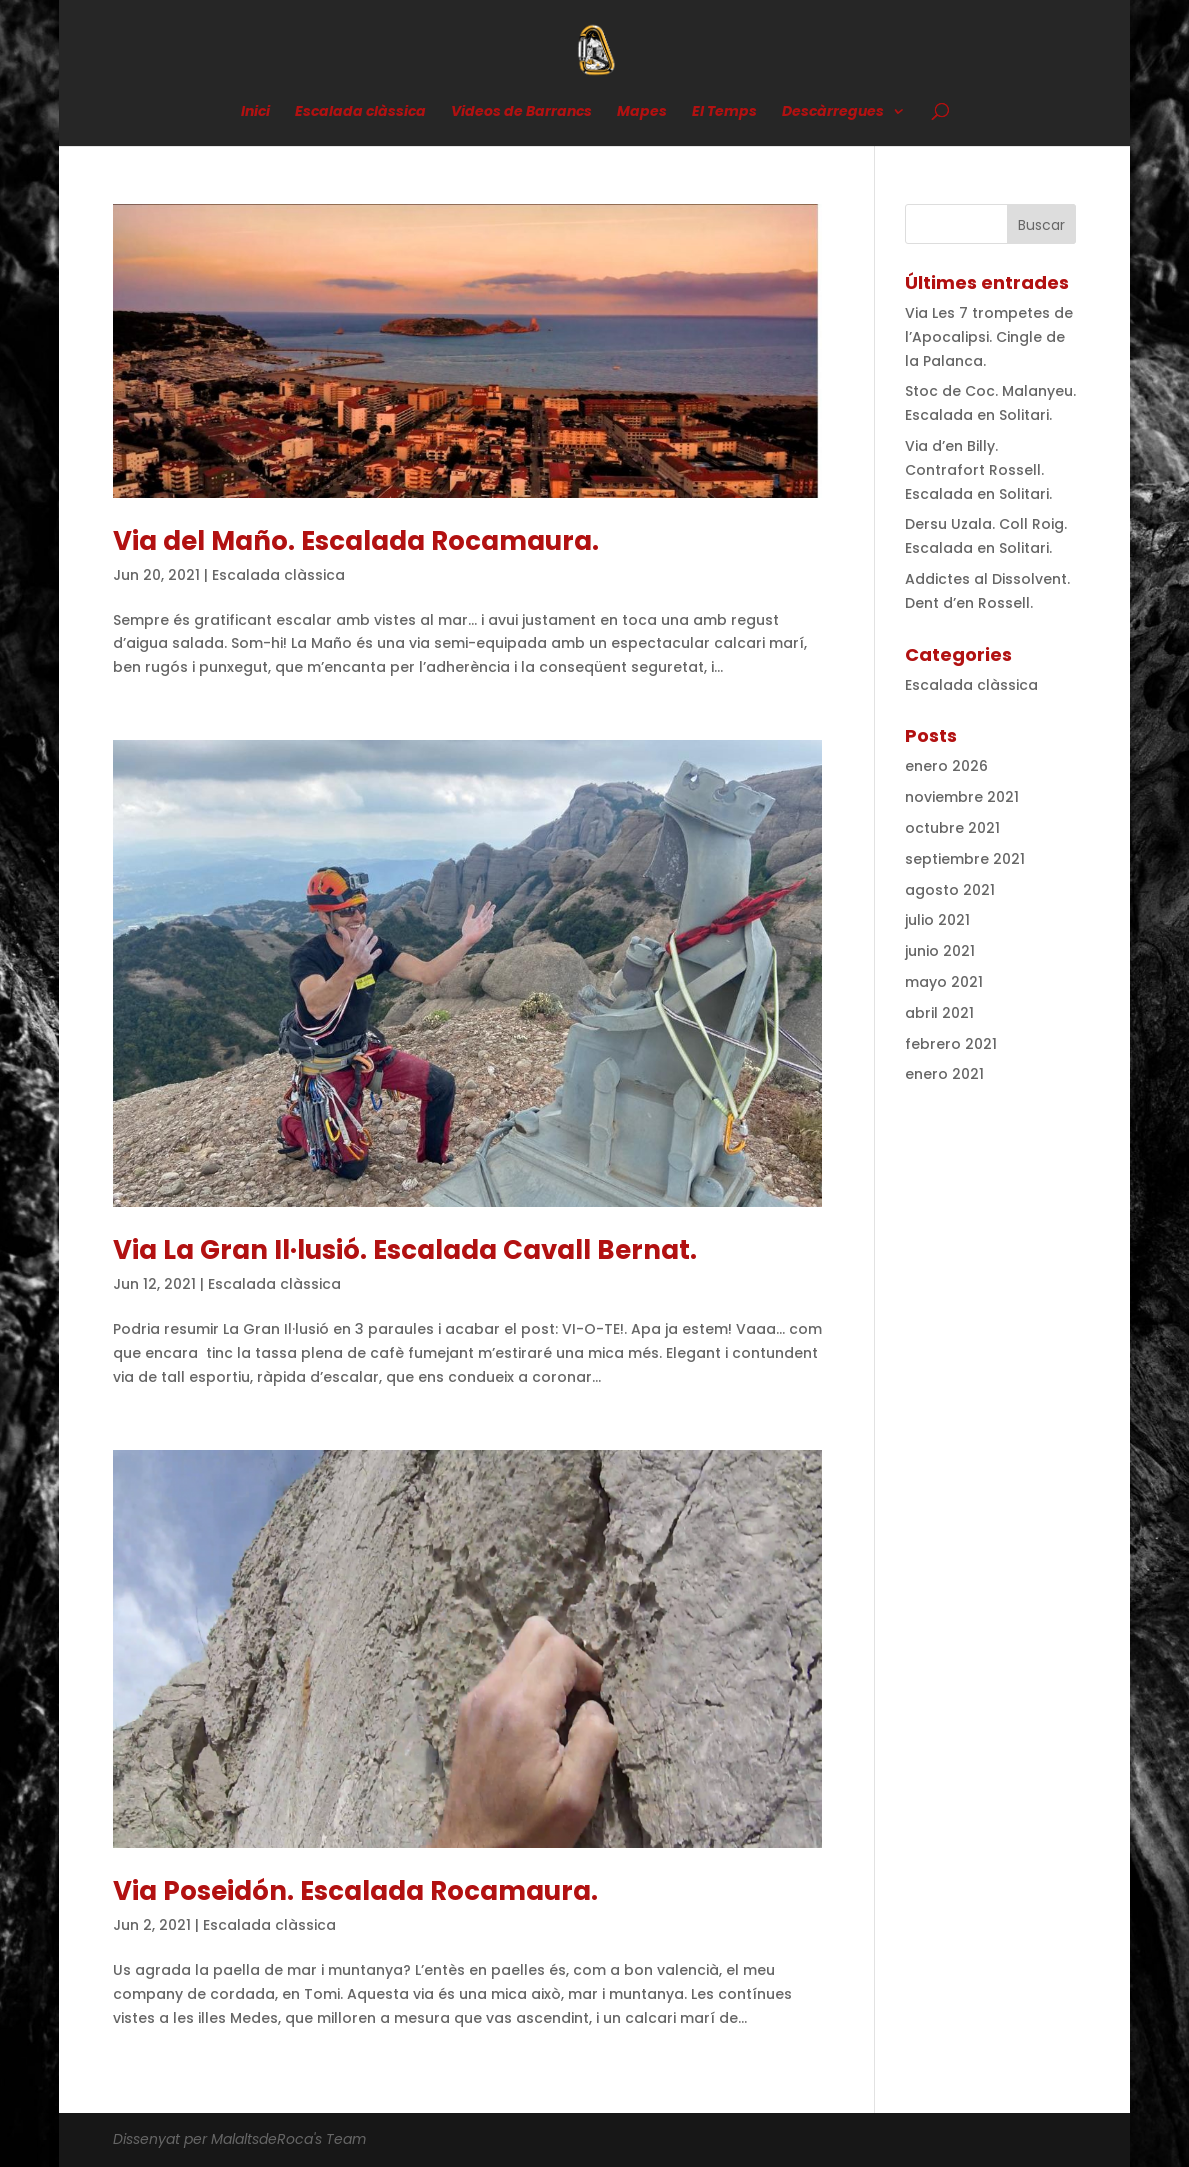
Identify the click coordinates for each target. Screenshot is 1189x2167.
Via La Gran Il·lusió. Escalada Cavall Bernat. (405, 1250)
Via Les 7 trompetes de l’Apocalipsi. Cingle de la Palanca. (989, 337)
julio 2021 (937, 920)
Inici (255, 112)
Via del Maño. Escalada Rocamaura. (356, 541)
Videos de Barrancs (521, 112)
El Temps (724, 112)
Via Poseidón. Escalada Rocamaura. (355, 1891)
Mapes (642, 112)
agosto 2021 (950, 890)
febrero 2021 (951, 1044)
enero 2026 (946, 766)
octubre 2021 (952, 828)
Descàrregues (833, 112)
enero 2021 (944, 1074)
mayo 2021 (944, 982)
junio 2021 (940, 951)
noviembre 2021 (962, 797)
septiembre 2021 (965, 859)
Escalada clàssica (360, 112)
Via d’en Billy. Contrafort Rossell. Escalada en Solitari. (978, 470)
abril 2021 (939, 1013)
